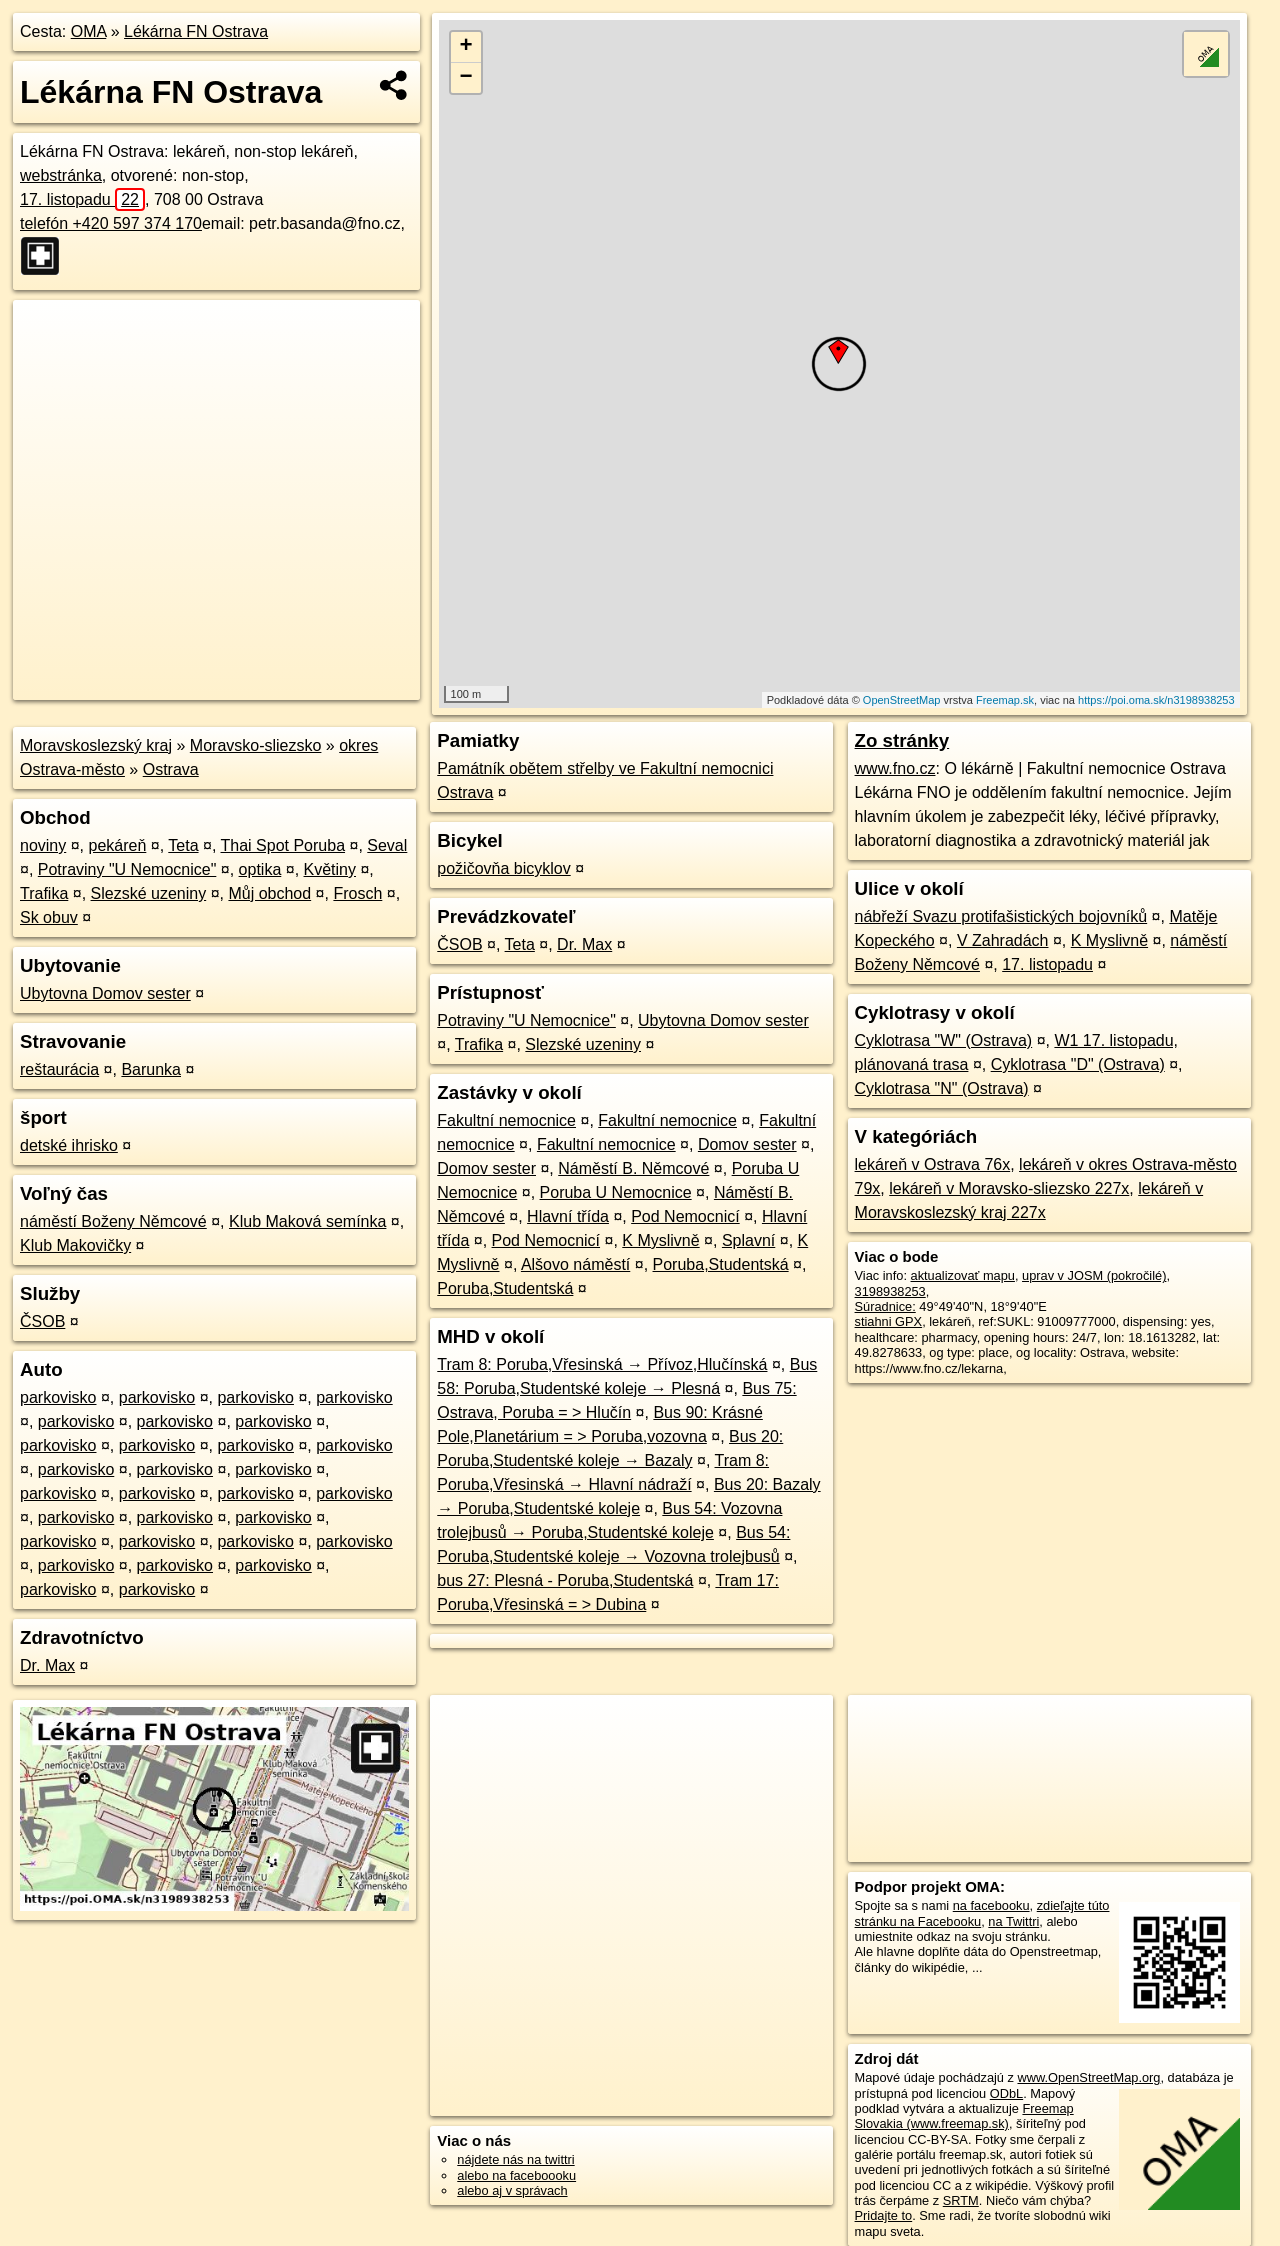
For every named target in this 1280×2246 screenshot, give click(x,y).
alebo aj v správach (512, 2190)
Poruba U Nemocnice (616, 1192)
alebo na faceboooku (516, 2175)
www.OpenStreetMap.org (1088, 2077)
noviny (43, 845)
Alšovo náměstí (575, 1264)
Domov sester (747, 1144)
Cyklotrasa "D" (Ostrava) (1078, 1064)
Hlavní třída (568, 1216)
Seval (387, 845)
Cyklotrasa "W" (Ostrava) (944, 1040)
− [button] (466, 78)
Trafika (44, 893)
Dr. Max (47, 1665)
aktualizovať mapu (963, 1275)
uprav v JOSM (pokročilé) (1094, 1275)
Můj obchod (269, 893)
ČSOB (42, 1321)
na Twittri (1013, 1921)
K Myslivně (660, 1240)
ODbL (1006, 2093)
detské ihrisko (69, 1145)
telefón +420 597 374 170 (111, 223)
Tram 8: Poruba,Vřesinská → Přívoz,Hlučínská (602, 1364)
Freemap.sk (1005, 700)
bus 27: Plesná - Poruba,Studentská (565, 1580)
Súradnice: (885, 1306)
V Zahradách (1003, 940)
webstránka (61, 175)
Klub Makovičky (75, 1245)
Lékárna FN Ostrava (196, 31)
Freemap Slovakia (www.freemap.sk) (964, 2116)
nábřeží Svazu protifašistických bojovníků (1001, 916)
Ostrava (171, 769)
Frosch (357, 893)
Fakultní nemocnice (506, 1120)
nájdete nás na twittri (515, 2159)
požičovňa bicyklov (503, 868)
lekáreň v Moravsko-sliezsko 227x (1009, 1188)
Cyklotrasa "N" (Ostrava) (942, 1088)
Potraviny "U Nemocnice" (127, 869)
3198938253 (890, 1291)
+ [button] (466, 47)
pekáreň (118, 845)
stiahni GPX (889, 1321)
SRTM (961, 2200)
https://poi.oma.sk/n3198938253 (1156, 700)
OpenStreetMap (902, 700)
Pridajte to (884, 2215)
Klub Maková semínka (307, 1221)
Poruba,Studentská (721, 1264)
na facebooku (991, 1905)
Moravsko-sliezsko (256, 745)
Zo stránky (902, 740)
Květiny (330, 869)
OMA (89, 31)
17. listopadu (82, 199)
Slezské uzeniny (149, 893)
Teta (183, 845)
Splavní (748, 1240)
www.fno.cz (895, 768)
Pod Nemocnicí (685, 1216)
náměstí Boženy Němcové (113, 1221)
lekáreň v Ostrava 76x (933, 1164)
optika (260, 869)
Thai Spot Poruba (283, 845)
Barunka (151, 1069)
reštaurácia (59, 1069)
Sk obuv (49, 917)
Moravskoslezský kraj (96, 745)
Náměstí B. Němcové (633, 1168)
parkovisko (58, 1397)
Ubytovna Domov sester (105, 993)
